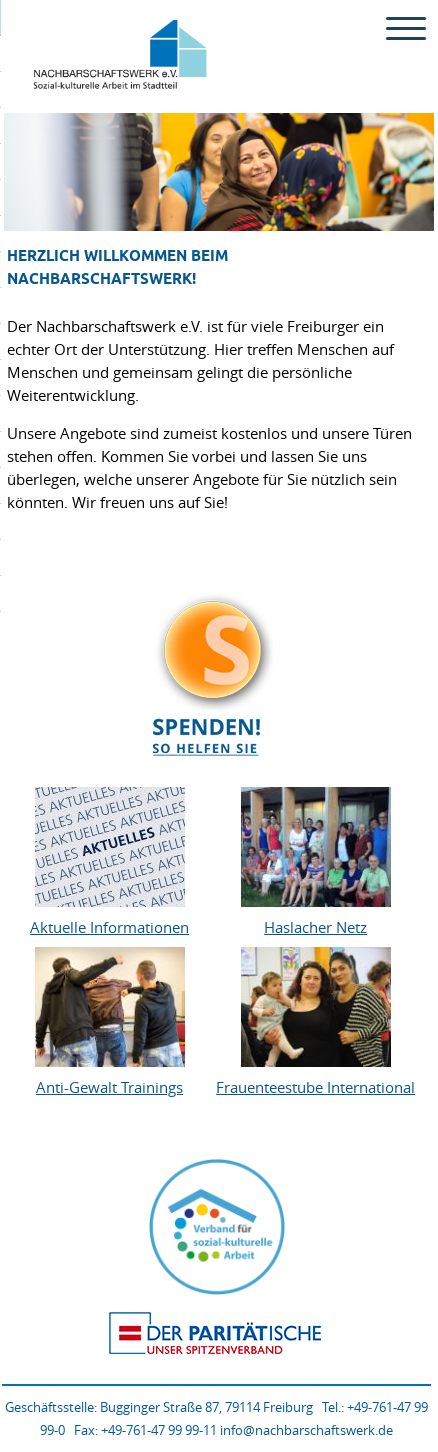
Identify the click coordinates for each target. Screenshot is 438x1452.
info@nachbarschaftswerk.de (306, 1430)
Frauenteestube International (315, 1087)
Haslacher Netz (315, 927)
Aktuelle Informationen (109, 927)
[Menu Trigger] (406, 27)
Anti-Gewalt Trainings (109, 1087)
